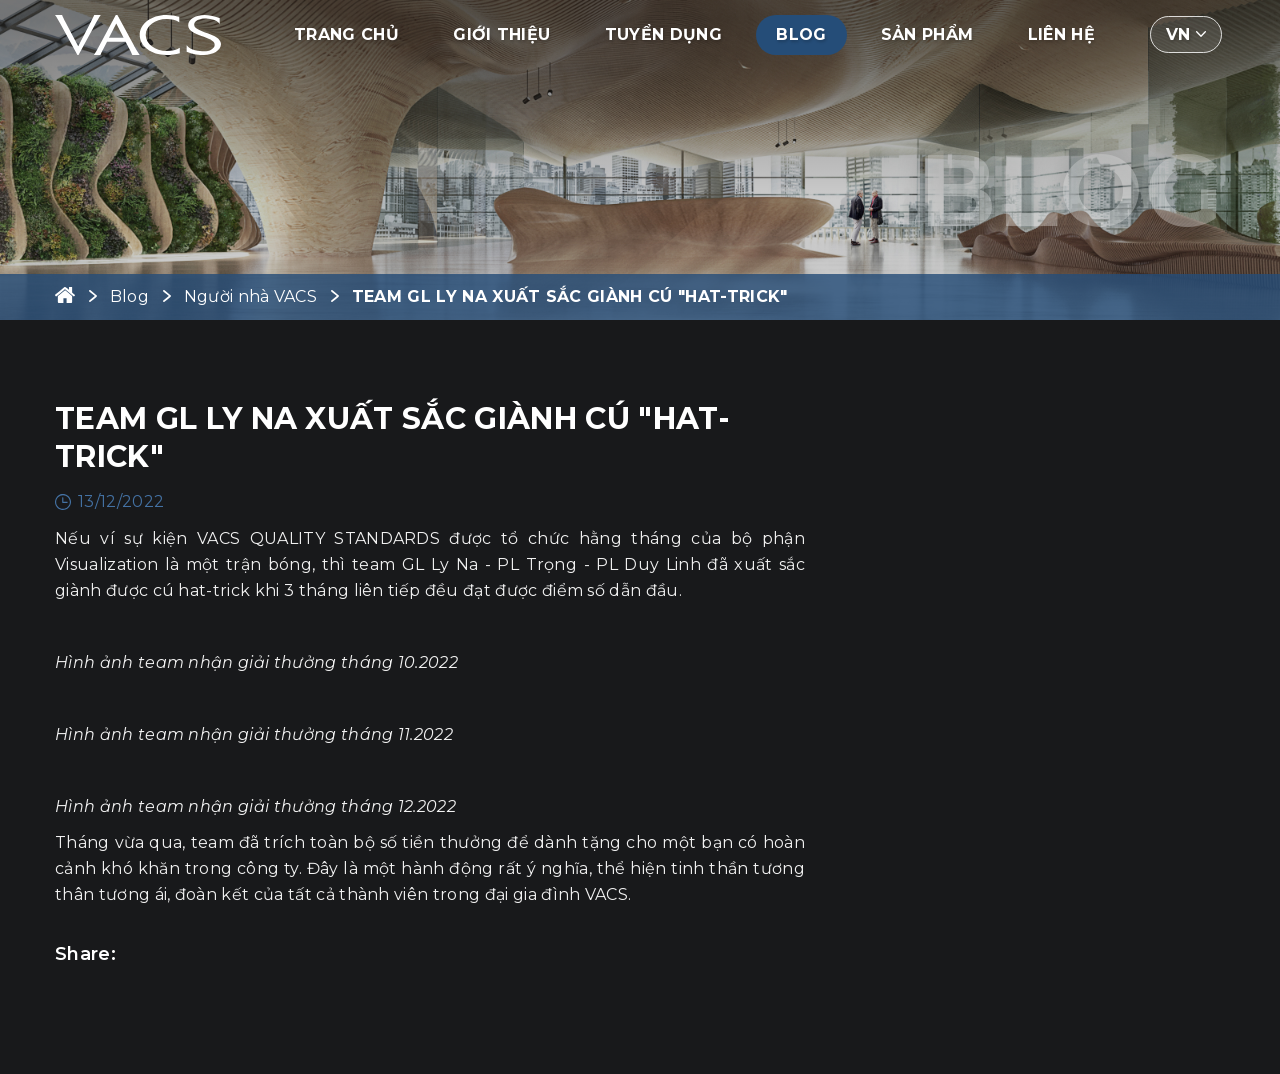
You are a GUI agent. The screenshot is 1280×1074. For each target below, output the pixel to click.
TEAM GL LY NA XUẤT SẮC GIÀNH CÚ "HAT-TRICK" (570, 296)
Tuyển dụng (663, 34)
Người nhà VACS (250, 296)
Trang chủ (346, 34)
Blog (801, 34)
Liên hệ (1061, 34)
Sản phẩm (927, 34)
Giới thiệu (501, 34)
